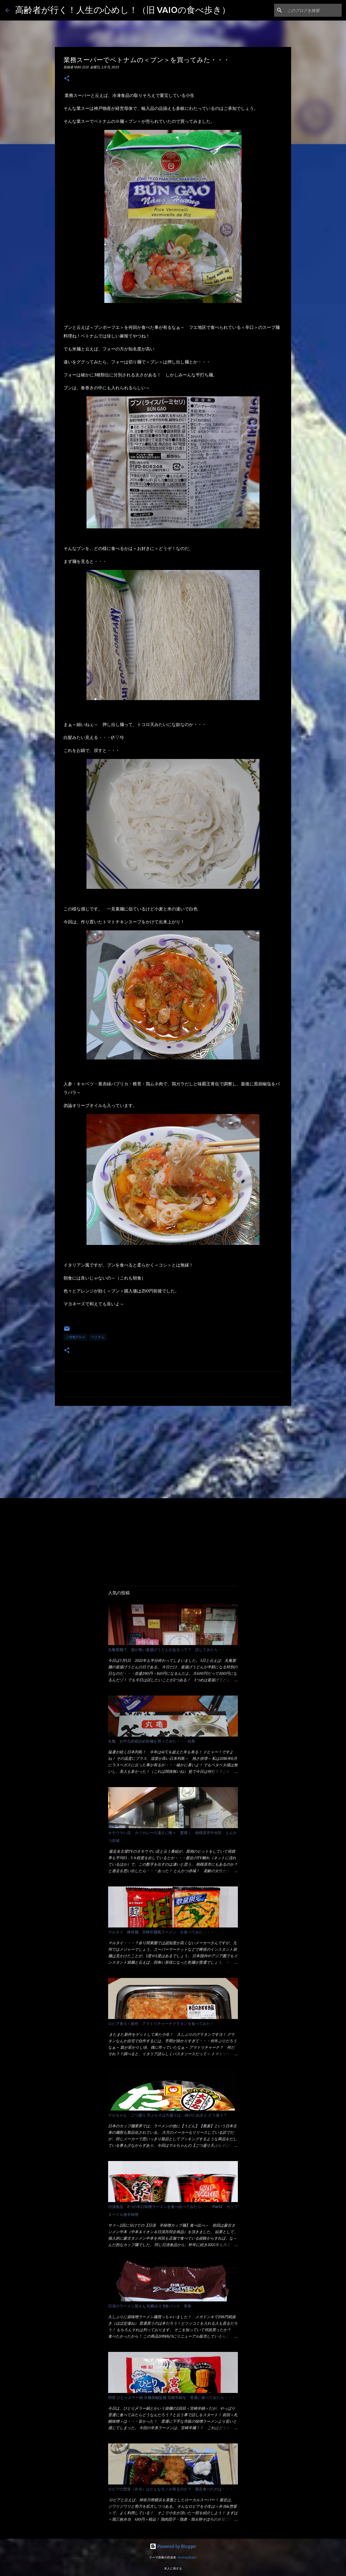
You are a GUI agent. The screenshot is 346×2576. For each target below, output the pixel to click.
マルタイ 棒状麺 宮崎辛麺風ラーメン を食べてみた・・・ (161, 1932)
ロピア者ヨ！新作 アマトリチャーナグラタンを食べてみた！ (161, 2023)
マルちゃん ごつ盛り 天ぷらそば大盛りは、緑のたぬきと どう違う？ (167, 2115)
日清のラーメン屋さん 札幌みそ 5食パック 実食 (149, 2306)
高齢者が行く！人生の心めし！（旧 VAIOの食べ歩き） (122, 10)
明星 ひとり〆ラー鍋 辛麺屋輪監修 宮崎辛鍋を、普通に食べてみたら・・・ (171, 2397)
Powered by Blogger (173, 2546)
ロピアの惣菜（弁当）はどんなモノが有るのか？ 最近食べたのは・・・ (170, 2489)
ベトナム (97, 1337)
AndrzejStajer (187, 2557)
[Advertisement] (173, 1452)
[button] (67, 78)
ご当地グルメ (75, 1337)
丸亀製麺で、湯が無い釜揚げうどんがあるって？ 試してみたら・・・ (168, 1649)
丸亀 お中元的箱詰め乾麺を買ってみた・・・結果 (151, 1741)
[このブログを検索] (313, 10)
